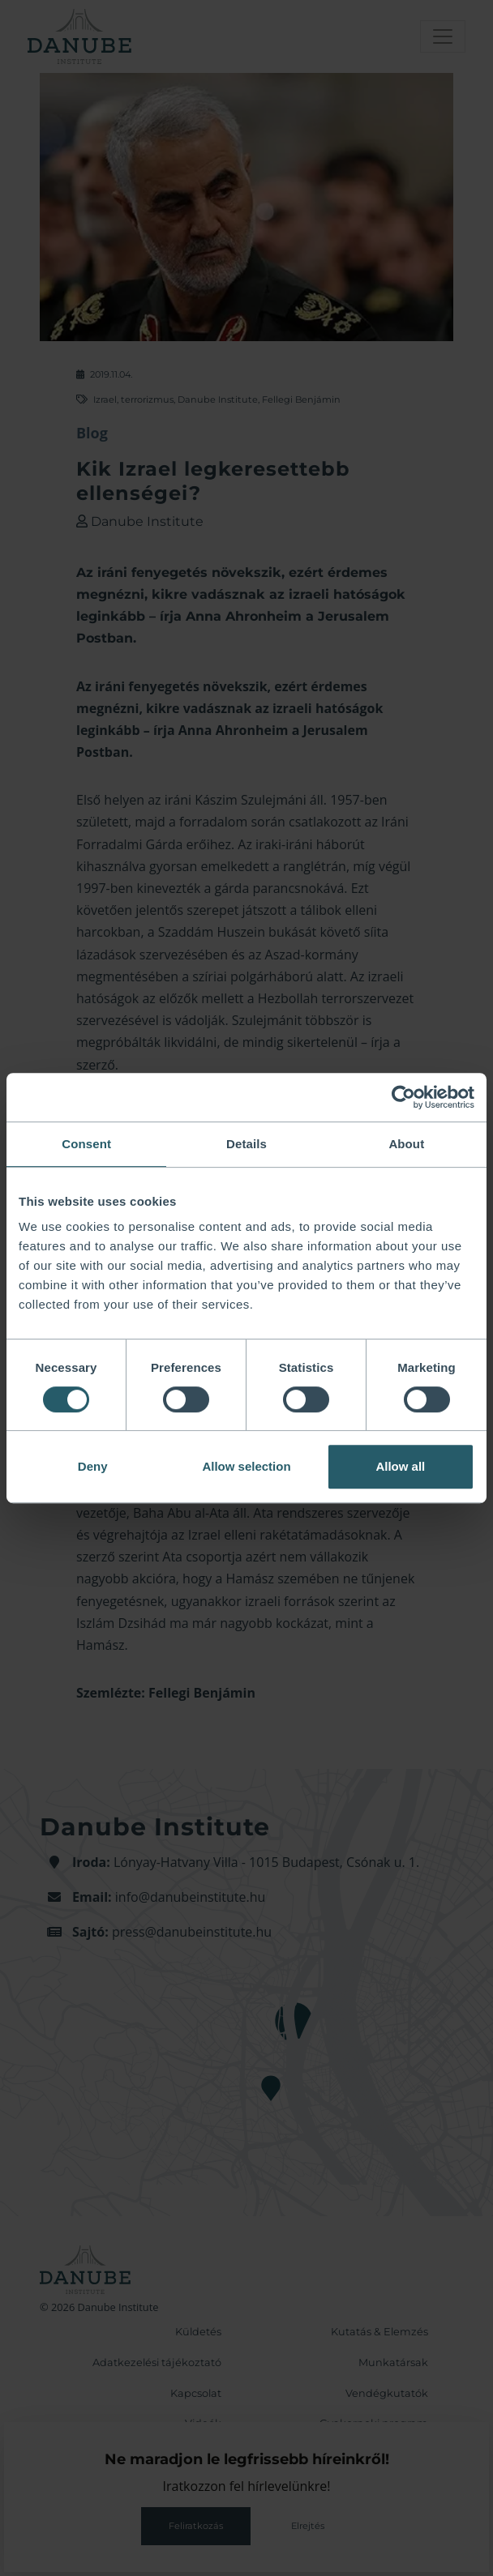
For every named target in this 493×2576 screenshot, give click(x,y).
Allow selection (246, 1466)
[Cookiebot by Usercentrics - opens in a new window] (403, 1097)
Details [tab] (246, 1144)
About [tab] (406, 1144)
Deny (93, 1466)
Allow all (400, 1466)
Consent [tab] (86, 1144)
